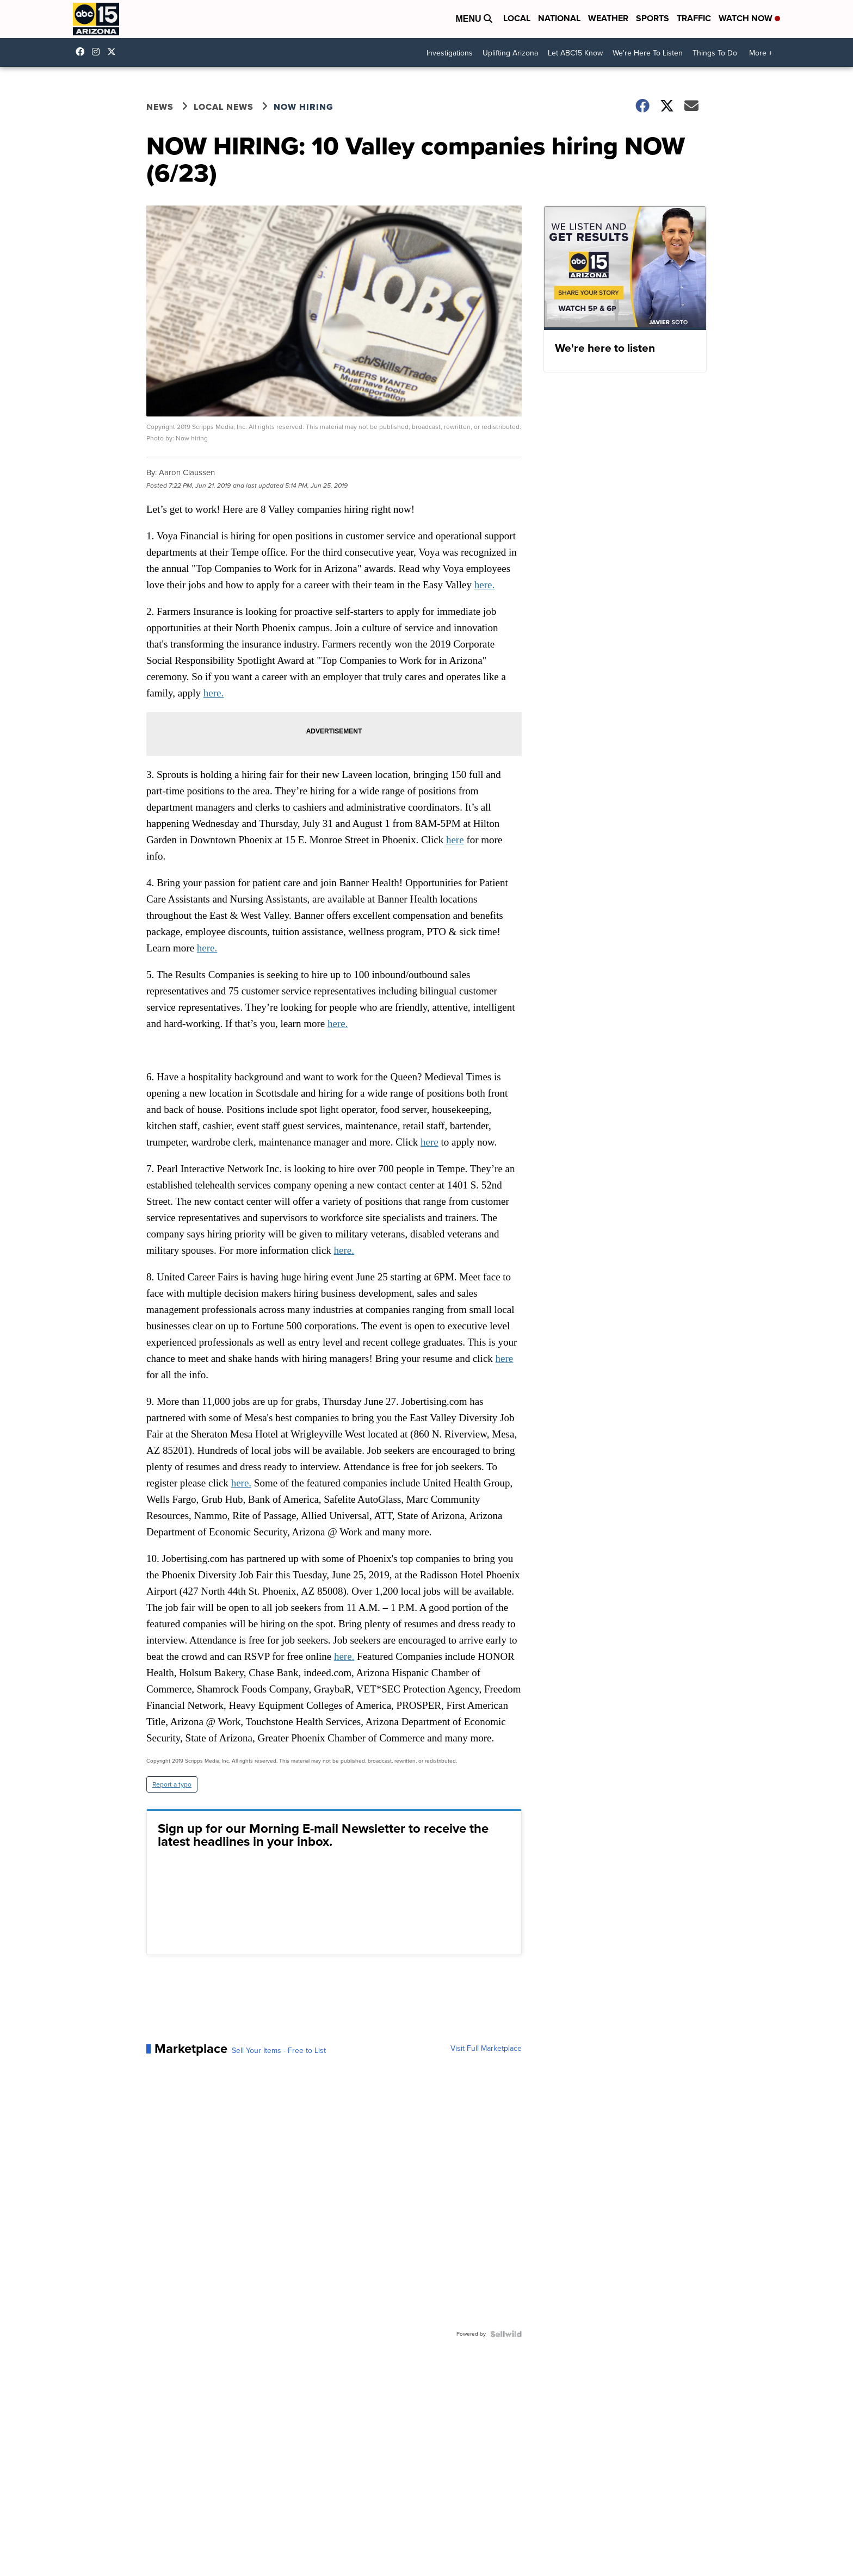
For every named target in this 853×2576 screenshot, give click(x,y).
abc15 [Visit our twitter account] (114, 51)
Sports (652, 18)
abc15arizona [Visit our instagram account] (98, 51)
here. (484, 584)
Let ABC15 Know (575, 53)
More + (760, 53)
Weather (608, 18)
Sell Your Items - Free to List (279, 2051)
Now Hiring (303, 107)
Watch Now (749, 18)
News (160, 107)
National (559, 18)
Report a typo (171, 1784)
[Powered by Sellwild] (506, 2334)
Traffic (694, 18)
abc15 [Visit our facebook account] (83, 51)
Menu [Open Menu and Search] (473, 18)
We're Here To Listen (648, 53)
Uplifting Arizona (510, 53)
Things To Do (715, 53)
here (455, 839)
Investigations (449, 53)
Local (516, 18)
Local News (224, 107)
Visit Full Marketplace (486, 2048)
